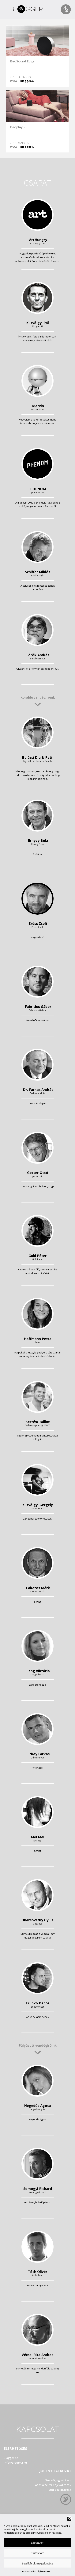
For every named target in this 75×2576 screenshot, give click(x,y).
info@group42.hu (15, 2462)
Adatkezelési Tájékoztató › (53, 2485)
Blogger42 (27, 81)
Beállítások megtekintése (37, 2563)
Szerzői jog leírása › (58, 2480)
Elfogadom (37, 2542)
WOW (13, 81)
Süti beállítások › (60, 2489)
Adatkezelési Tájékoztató (35, 2571)
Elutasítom (37, 2553)
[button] (69, 2519)
